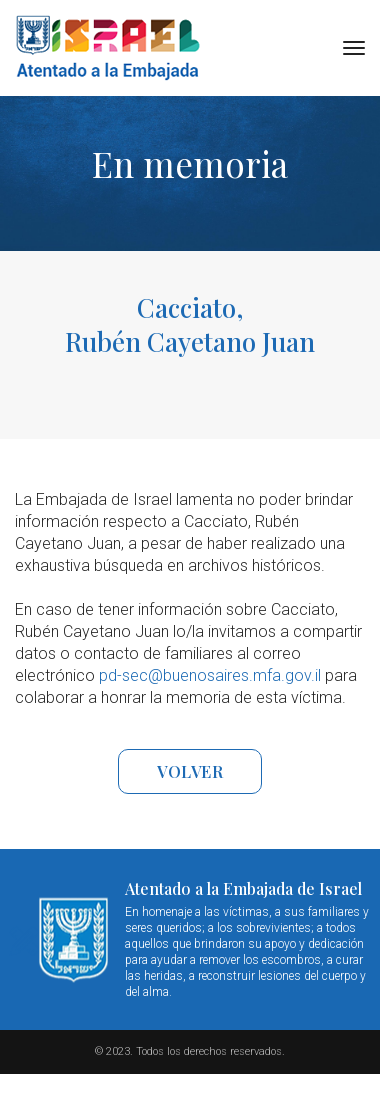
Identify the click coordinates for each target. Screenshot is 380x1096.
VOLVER (190, 771)
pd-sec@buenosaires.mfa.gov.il (210, 675)
